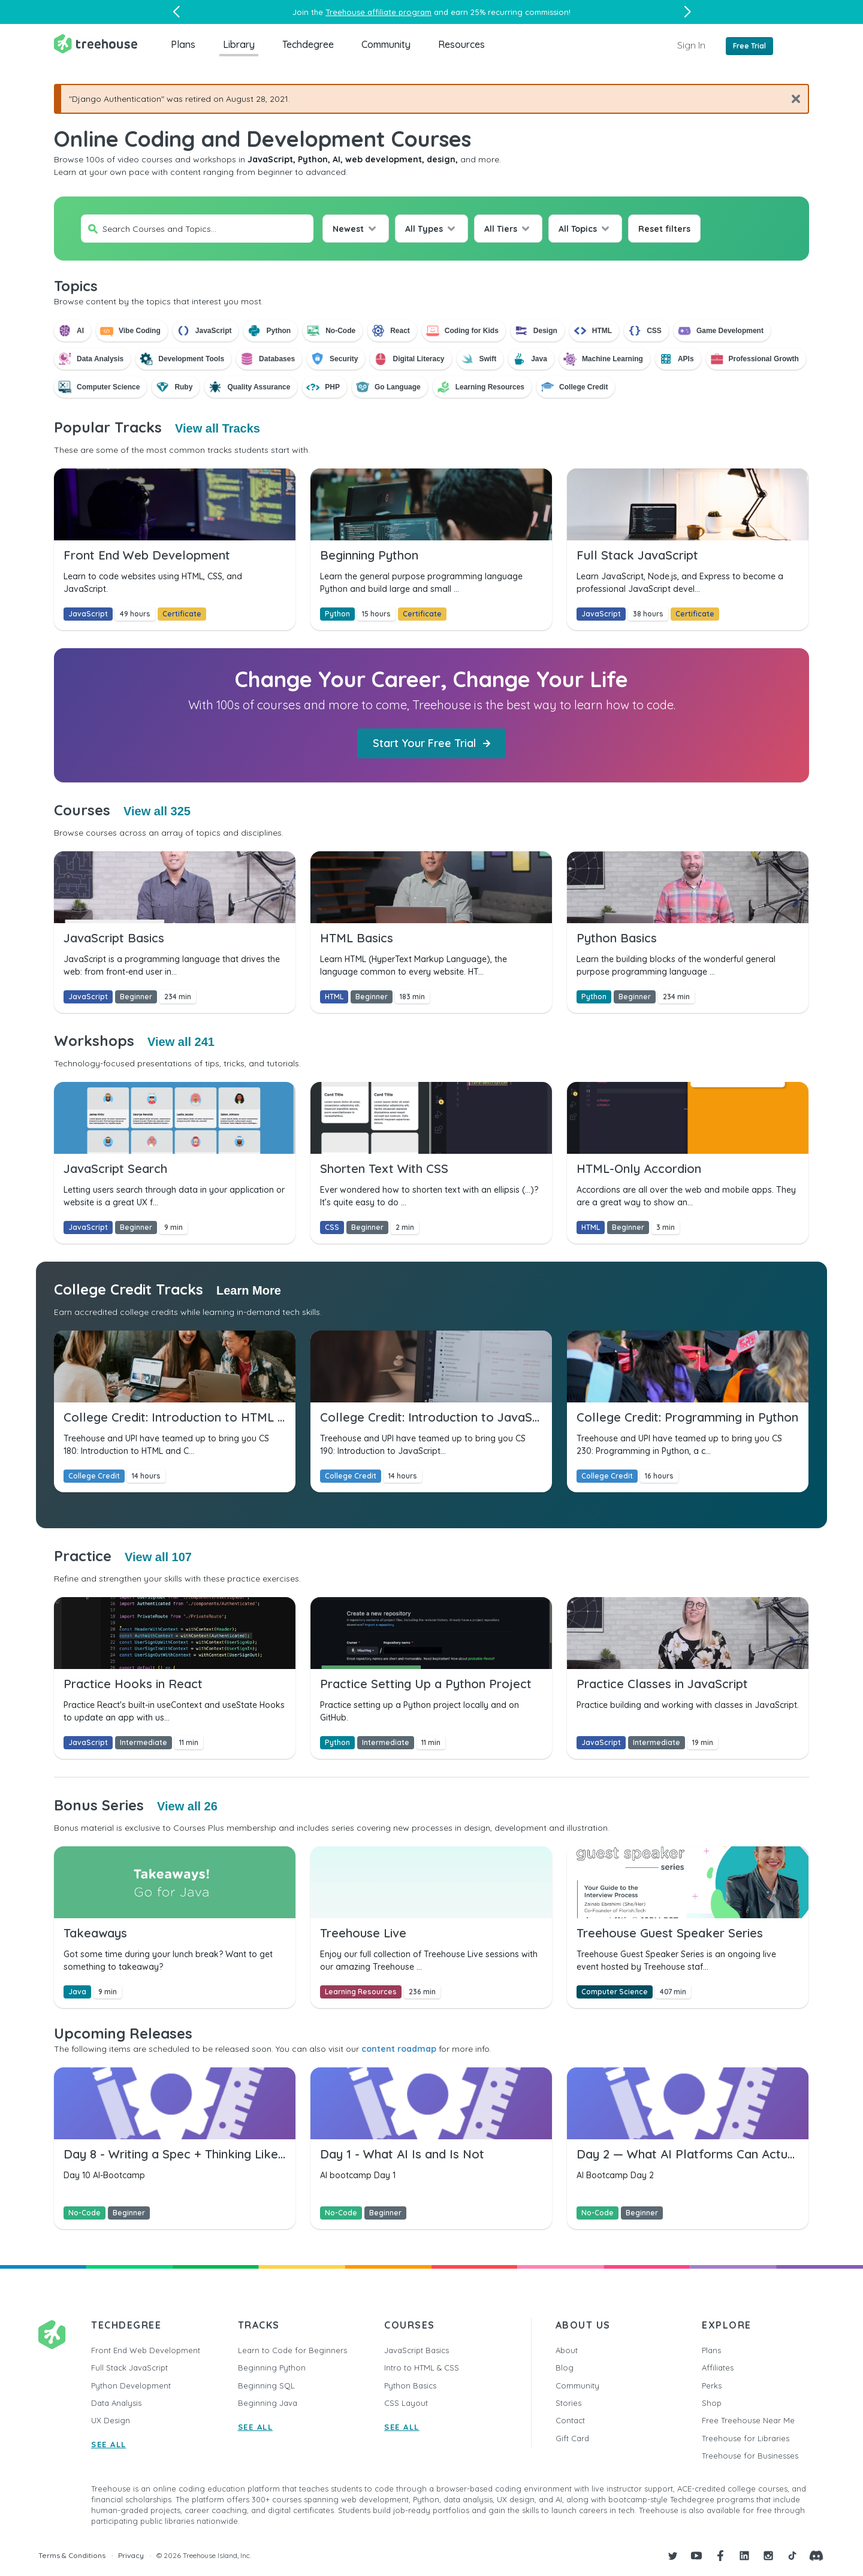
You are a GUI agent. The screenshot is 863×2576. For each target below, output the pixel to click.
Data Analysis (116, 2403)
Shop (712, 2403)
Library (239, 44)
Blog (565, 2367)
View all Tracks (217, 428)
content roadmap (398, 2048)
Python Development (131, 2385)
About (567, 2350)
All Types (424, 228)
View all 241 (181, 1041)
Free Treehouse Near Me (748, 2420)
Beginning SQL (266, 2385)
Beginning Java (267, 2403)
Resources (461, 44)
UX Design (110, 2420)
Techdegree (308, 44)
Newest (348, 228)
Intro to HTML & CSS (421, 2367)
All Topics (578, 228)
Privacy (131, 2555)
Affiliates (718, 2367)
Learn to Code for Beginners (292, 2350)
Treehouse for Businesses (750, 2455)
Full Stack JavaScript (129, 2367)
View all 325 (157, 811)
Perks (712, 2385)
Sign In (691, 45)
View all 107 (158, 1557)
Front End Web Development (145, 2350)
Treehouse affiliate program (378, 12)
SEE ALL (108, 2444)
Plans (183, 44)
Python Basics (410, 2385)
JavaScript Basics (416, 2350)
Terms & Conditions (71, 2555)
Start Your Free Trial (431, 743)
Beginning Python (272, 2367)
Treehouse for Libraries (745, 2438)
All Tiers (500, 228)
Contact (570, 2420)
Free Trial (749, 45)
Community (386, 44)
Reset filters (664, 228)
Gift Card (572, 2438)
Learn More (248, 1290)
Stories (568, 2403)
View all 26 (187, 1806)
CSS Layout (406, 2403)
